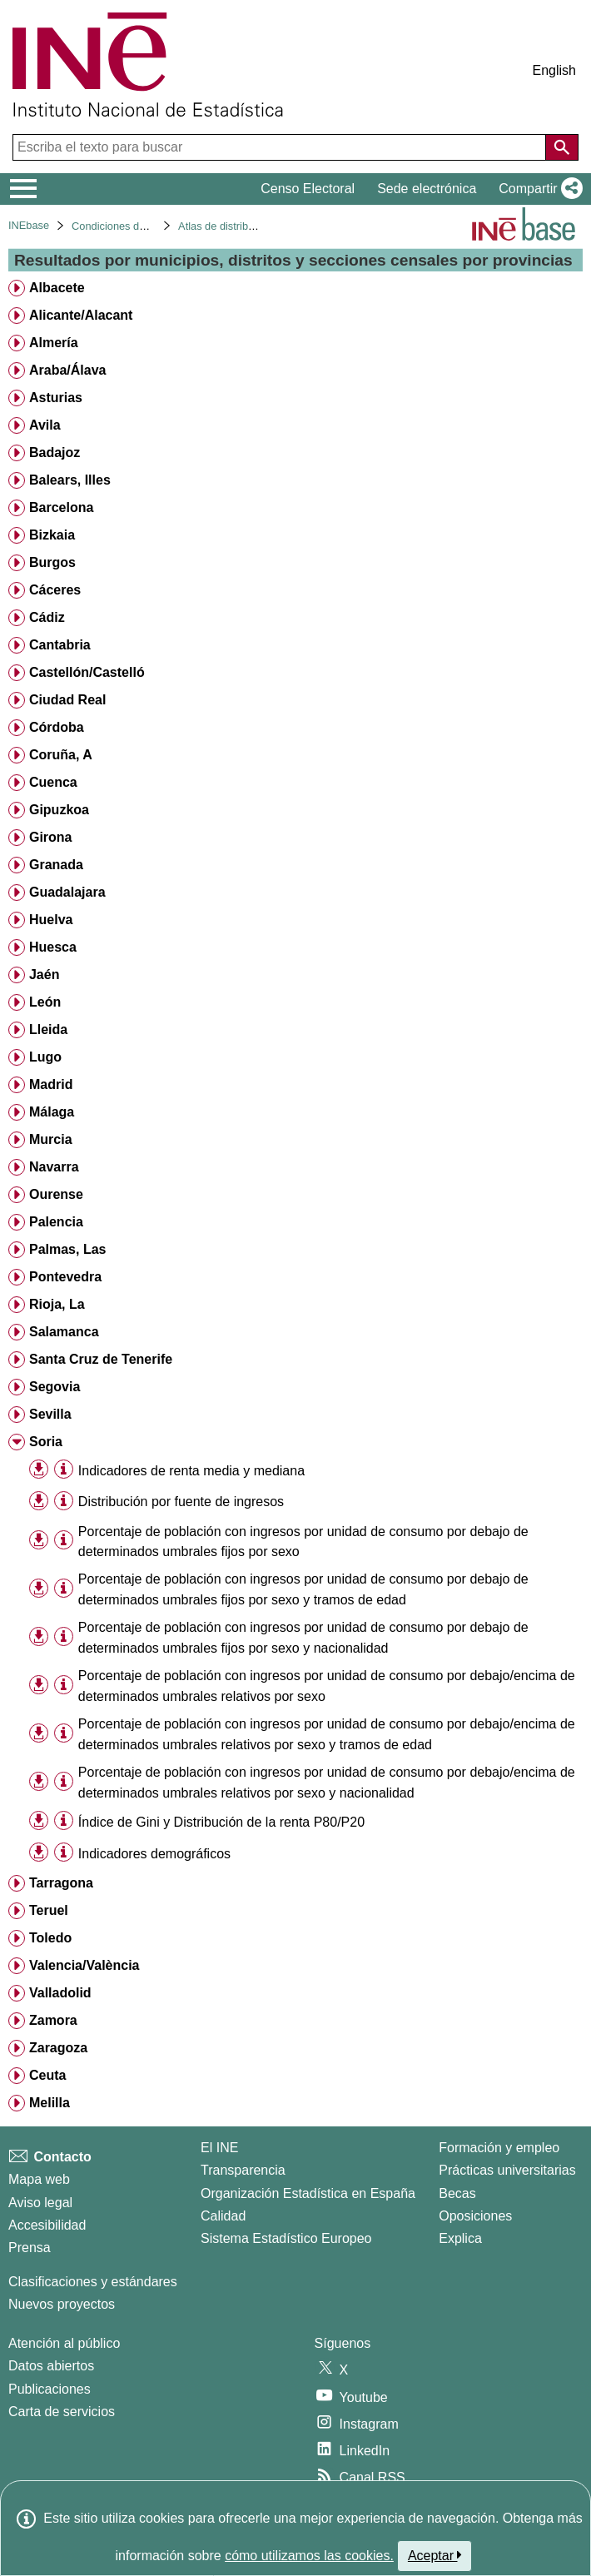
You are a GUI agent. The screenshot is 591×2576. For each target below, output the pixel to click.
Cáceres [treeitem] (55, 590)
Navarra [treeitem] (54, 1167)
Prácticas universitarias (507, 2170)
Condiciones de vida (119, 226)
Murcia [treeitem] (50, 1139)
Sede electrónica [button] (426, 189)
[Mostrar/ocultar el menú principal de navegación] (23, 189)
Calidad (223, 2216)
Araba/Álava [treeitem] (68, 370)
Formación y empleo (499, 2148)
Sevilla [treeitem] (50, 1414)
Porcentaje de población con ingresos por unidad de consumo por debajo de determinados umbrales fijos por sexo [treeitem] (303, 1541)
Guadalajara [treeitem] (67, 892)
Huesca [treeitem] (53, 947)
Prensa (29, 2247)
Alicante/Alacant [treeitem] (80, 315)
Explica (460, 2238)
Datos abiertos (51, 2366)
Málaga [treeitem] (51, 1112)
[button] (537, 189)
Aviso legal (40, 2203)
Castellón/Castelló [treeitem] (87, 672)
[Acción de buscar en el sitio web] (562, 147)
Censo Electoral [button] (308, 189)
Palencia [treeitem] (56, 1222)
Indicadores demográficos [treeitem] (154, 1854)
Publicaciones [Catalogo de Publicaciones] (49, 2389)
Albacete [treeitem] (57, 288)
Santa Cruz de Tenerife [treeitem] (100, 1359)
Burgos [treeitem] (52, 562)
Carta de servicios (61, 2411)
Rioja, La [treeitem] (57, 1304)
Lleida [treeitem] (48, 1029)
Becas (457, 2193)
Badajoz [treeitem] (54, 452)
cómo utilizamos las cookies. (309, 2556)
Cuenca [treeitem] (53, 782)
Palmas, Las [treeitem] (68, 1249)
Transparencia (243, 2170)
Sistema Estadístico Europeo (286, 2238)
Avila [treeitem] (45, 425)
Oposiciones (475, 2216)
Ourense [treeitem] (56, 1194)
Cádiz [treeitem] (47, 617)
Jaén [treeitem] (44, 974)
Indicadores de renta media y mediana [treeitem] (191, 1471)
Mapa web (39, 2179)
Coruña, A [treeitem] (60, 755)
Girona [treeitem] (50, 837)
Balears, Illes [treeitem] (70, 480)
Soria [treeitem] (45, 1442)
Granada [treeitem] (56, 865)
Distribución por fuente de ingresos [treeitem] (181, 1501)
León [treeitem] (45, 1002)
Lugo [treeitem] (45, 1057)
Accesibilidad (47, 2225)
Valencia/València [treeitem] (84, 1965)
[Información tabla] (63, 1470)
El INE (219, 2148)
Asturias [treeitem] (55, 397)
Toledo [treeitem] (50, 1938)
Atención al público (64, 2343)
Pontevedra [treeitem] (65, 1277)
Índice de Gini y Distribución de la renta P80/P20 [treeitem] (221, 1822)
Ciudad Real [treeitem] (67, 700)
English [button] (554, 70)
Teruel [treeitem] (48, 1910)
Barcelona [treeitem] (61, 507)
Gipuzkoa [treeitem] (59, 810)
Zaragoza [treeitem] (58, 2048)
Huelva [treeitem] (50, 920)
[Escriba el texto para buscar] (280, 147)
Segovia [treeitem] (54, 1387)
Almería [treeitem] (53, 343)
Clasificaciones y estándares (92, 2282)
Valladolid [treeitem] (60, 1993)
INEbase (28, 225)
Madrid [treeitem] (50, 1084)
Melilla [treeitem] (49, 2103)
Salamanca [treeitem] (64, 1332)
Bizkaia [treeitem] (52, 535)
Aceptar (435, 2555)
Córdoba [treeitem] (56, 727)
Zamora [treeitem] (53, 2020)
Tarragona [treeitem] (61, 1883)
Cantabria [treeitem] (60, 645)
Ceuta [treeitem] (47, 2075)
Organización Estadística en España (308, 2193)
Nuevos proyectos (61, 2304)
